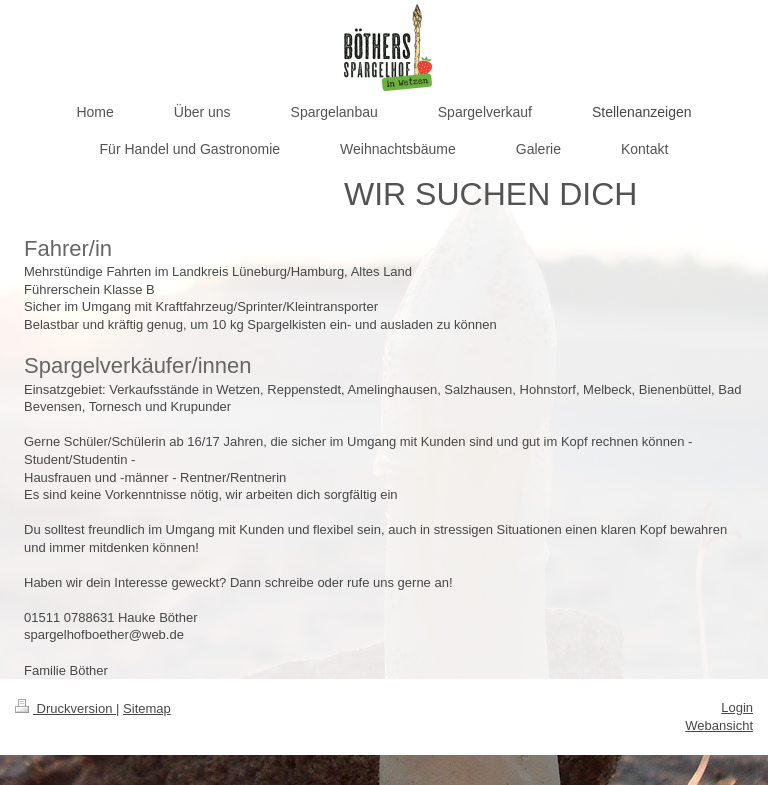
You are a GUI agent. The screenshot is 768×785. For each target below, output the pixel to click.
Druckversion (65, 708)
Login (737, 707)
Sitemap (147, 708)
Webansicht (719, 725)
